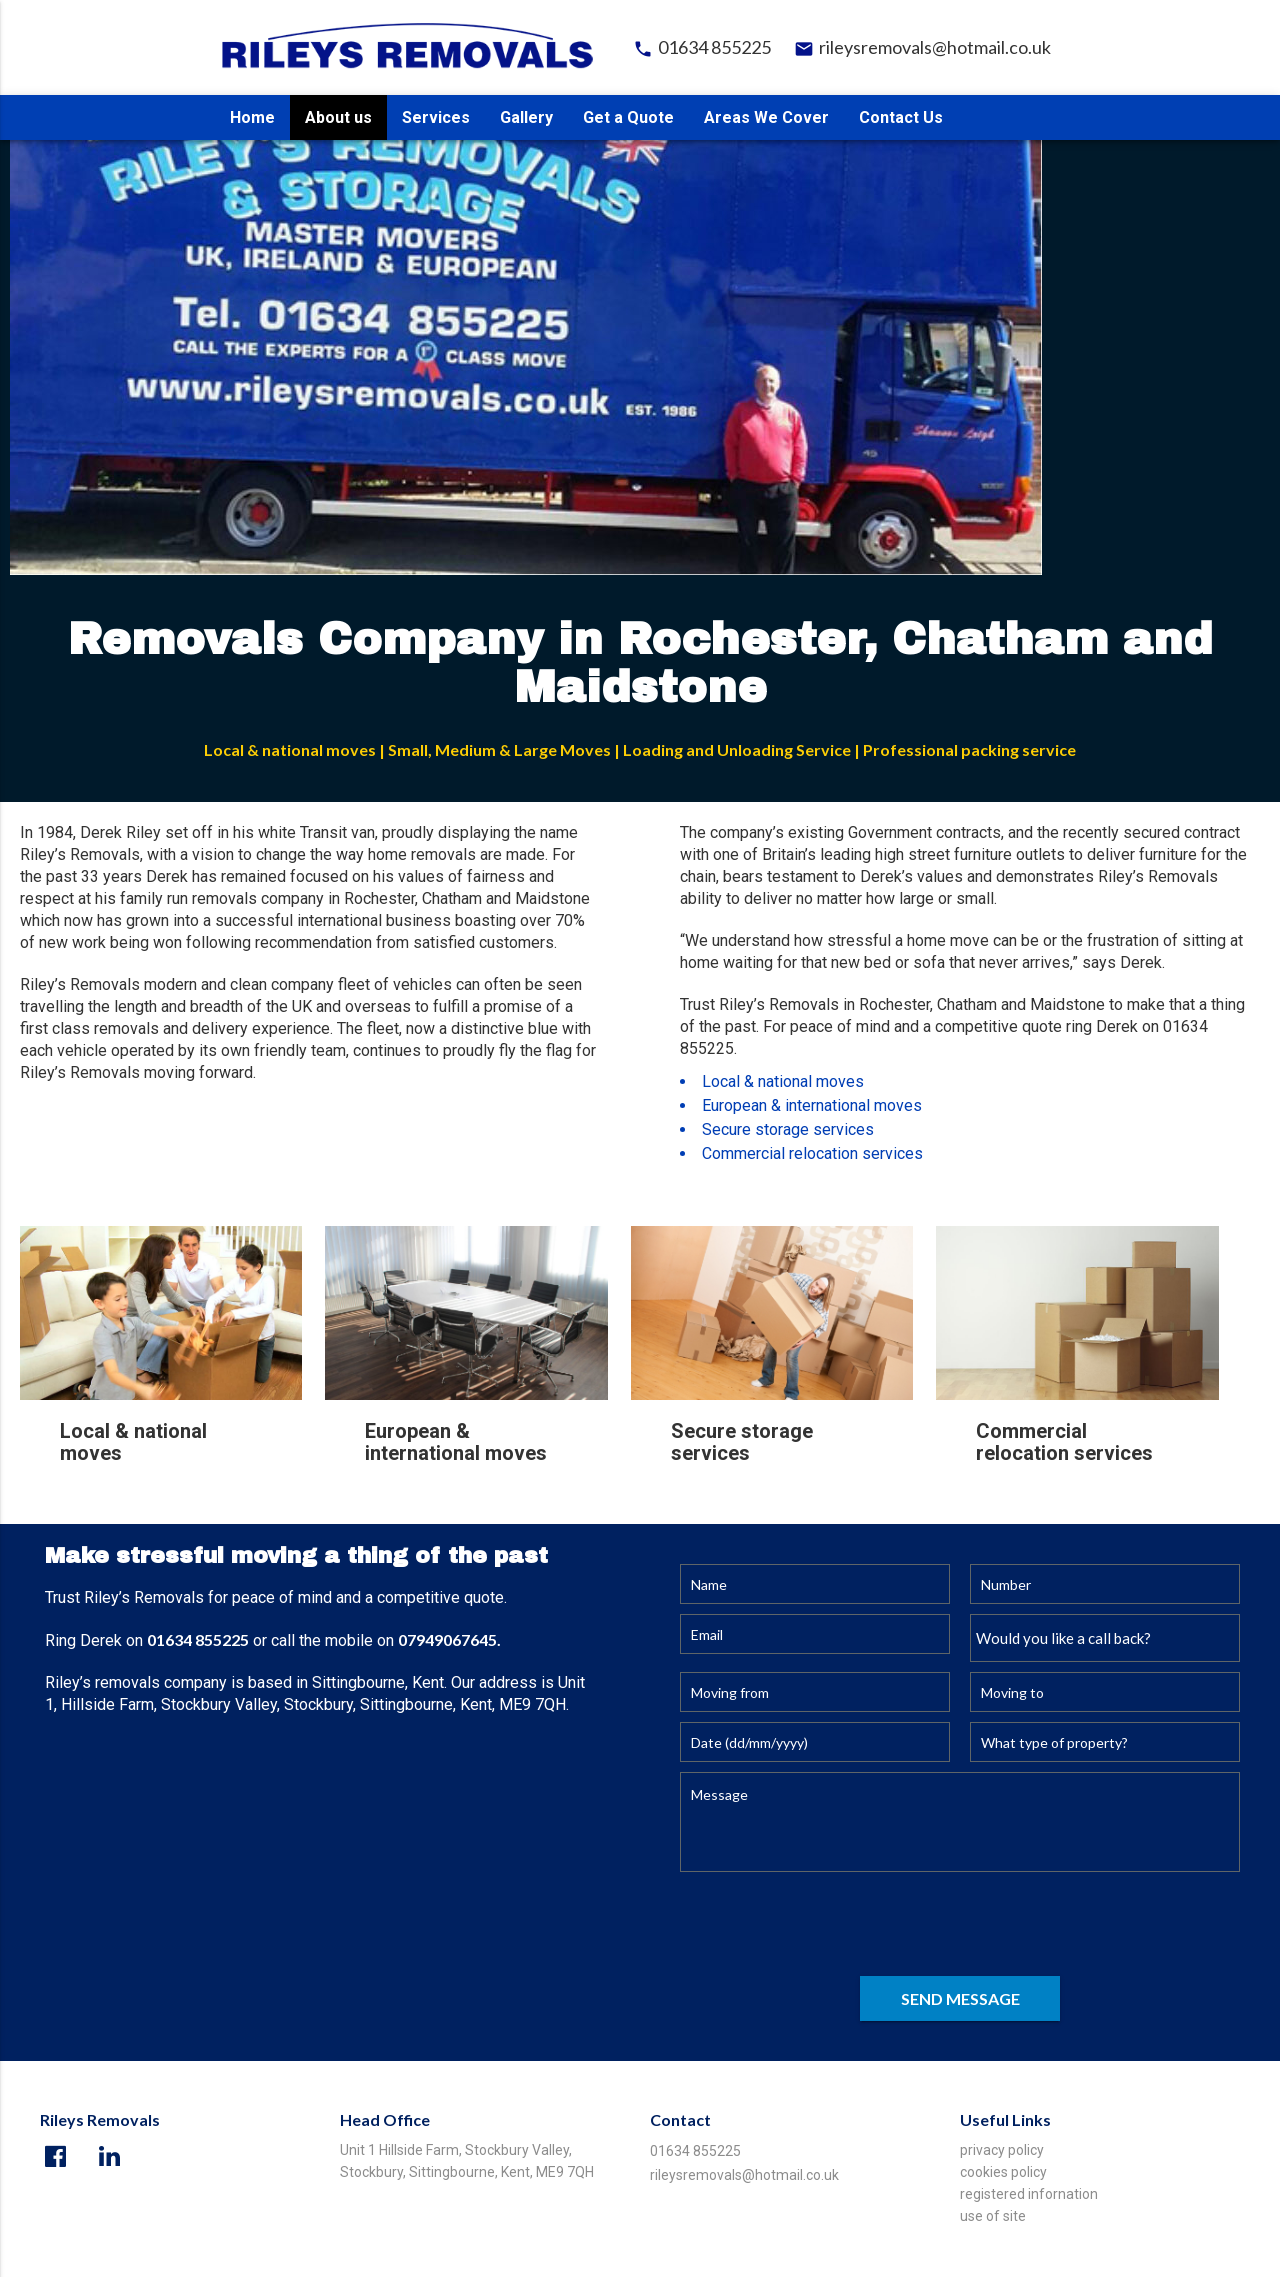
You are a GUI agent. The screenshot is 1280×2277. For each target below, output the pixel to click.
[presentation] (832, 1927)
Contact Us (901, 117)
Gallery (526, 117)
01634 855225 (702, 49)
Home (252, 117)
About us (338, 117)
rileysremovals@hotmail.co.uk (922, 49)
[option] (640, 345)
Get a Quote (628, 117)
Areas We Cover (766, 117)
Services (436, 117)
